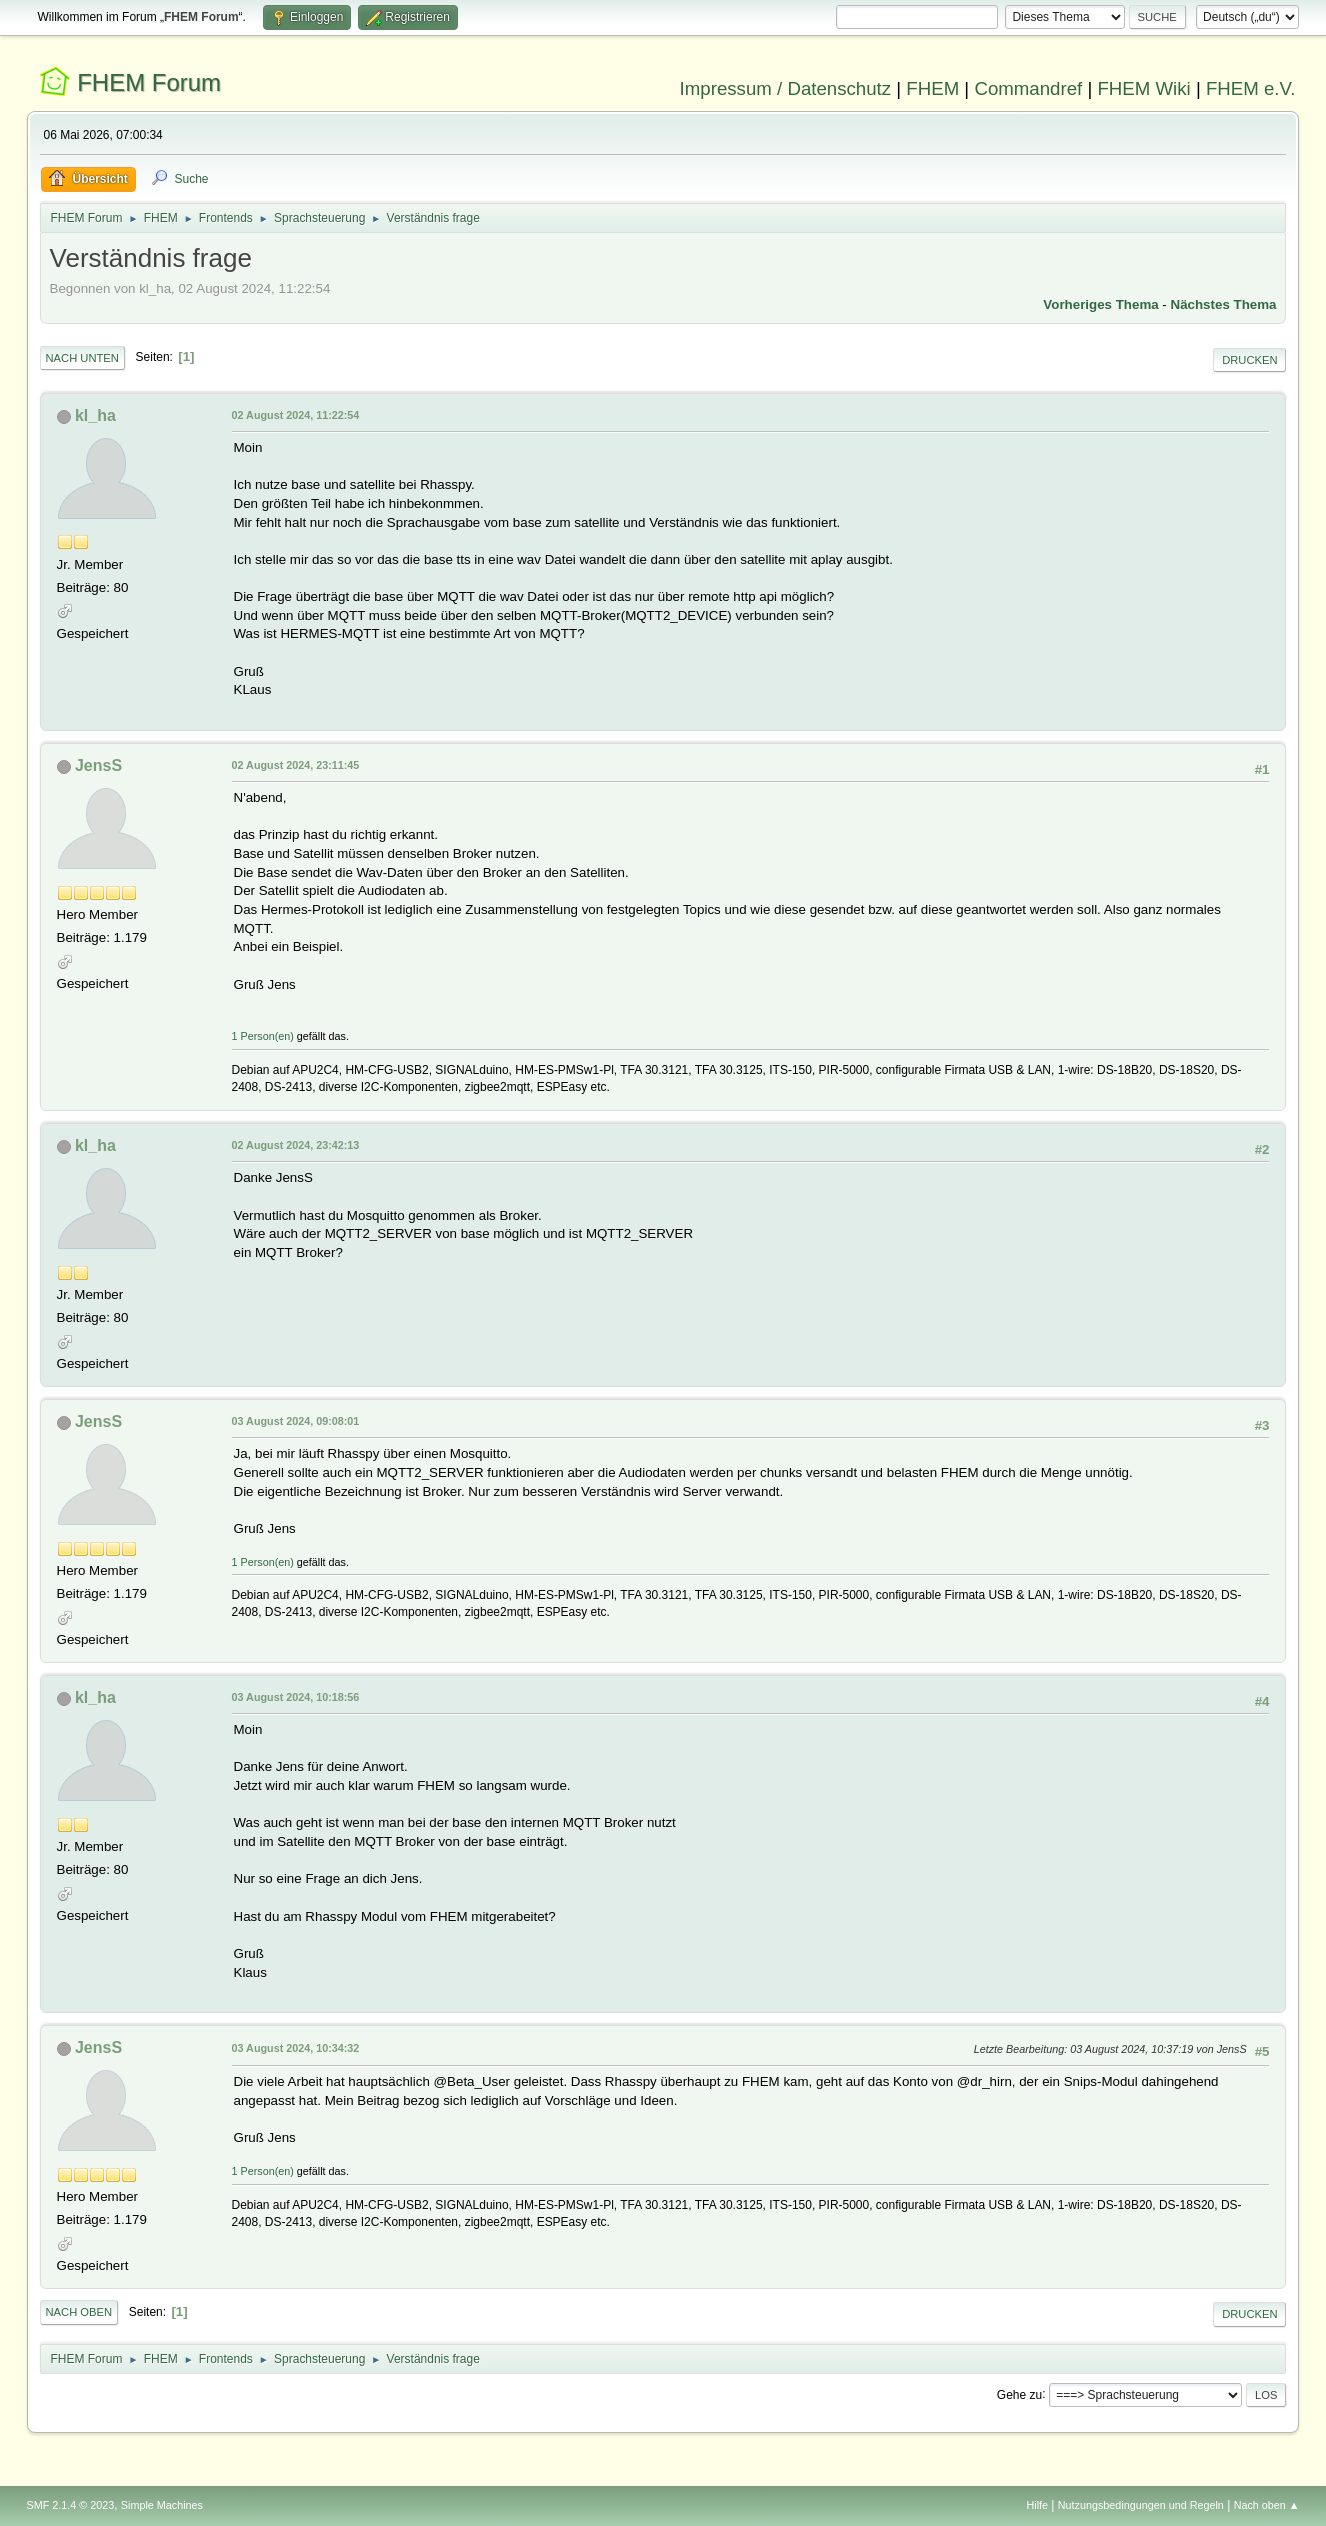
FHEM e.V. (1251, 88)
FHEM (932, 88)
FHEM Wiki (1143, 88)
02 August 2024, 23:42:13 (296, 1145)
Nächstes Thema (1224, 304)
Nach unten (82, 358)
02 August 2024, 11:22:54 (296, 415)
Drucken (1249, 360)
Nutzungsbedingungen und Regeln (1141, 2505)
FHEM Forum (149, 82)
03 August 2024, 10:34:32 (296, 2048)
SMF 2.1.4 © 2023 (71, 2505)
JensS (98, 765)
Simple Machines (162, 2505)
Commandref (1028, 88)
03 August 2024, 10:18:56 (296, 1697)
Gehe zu (1019, 2394)
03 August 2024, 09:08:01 (296, 1421)
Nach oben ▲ (1267, 2505)
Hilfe (1037, 2505)
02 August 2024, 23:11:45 (296, 765)
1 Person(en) (263, 1036)
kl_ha (95, 415)
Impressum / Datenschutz (786, 88)
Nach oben (79, 2312)
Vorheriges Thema (1100, 304)
